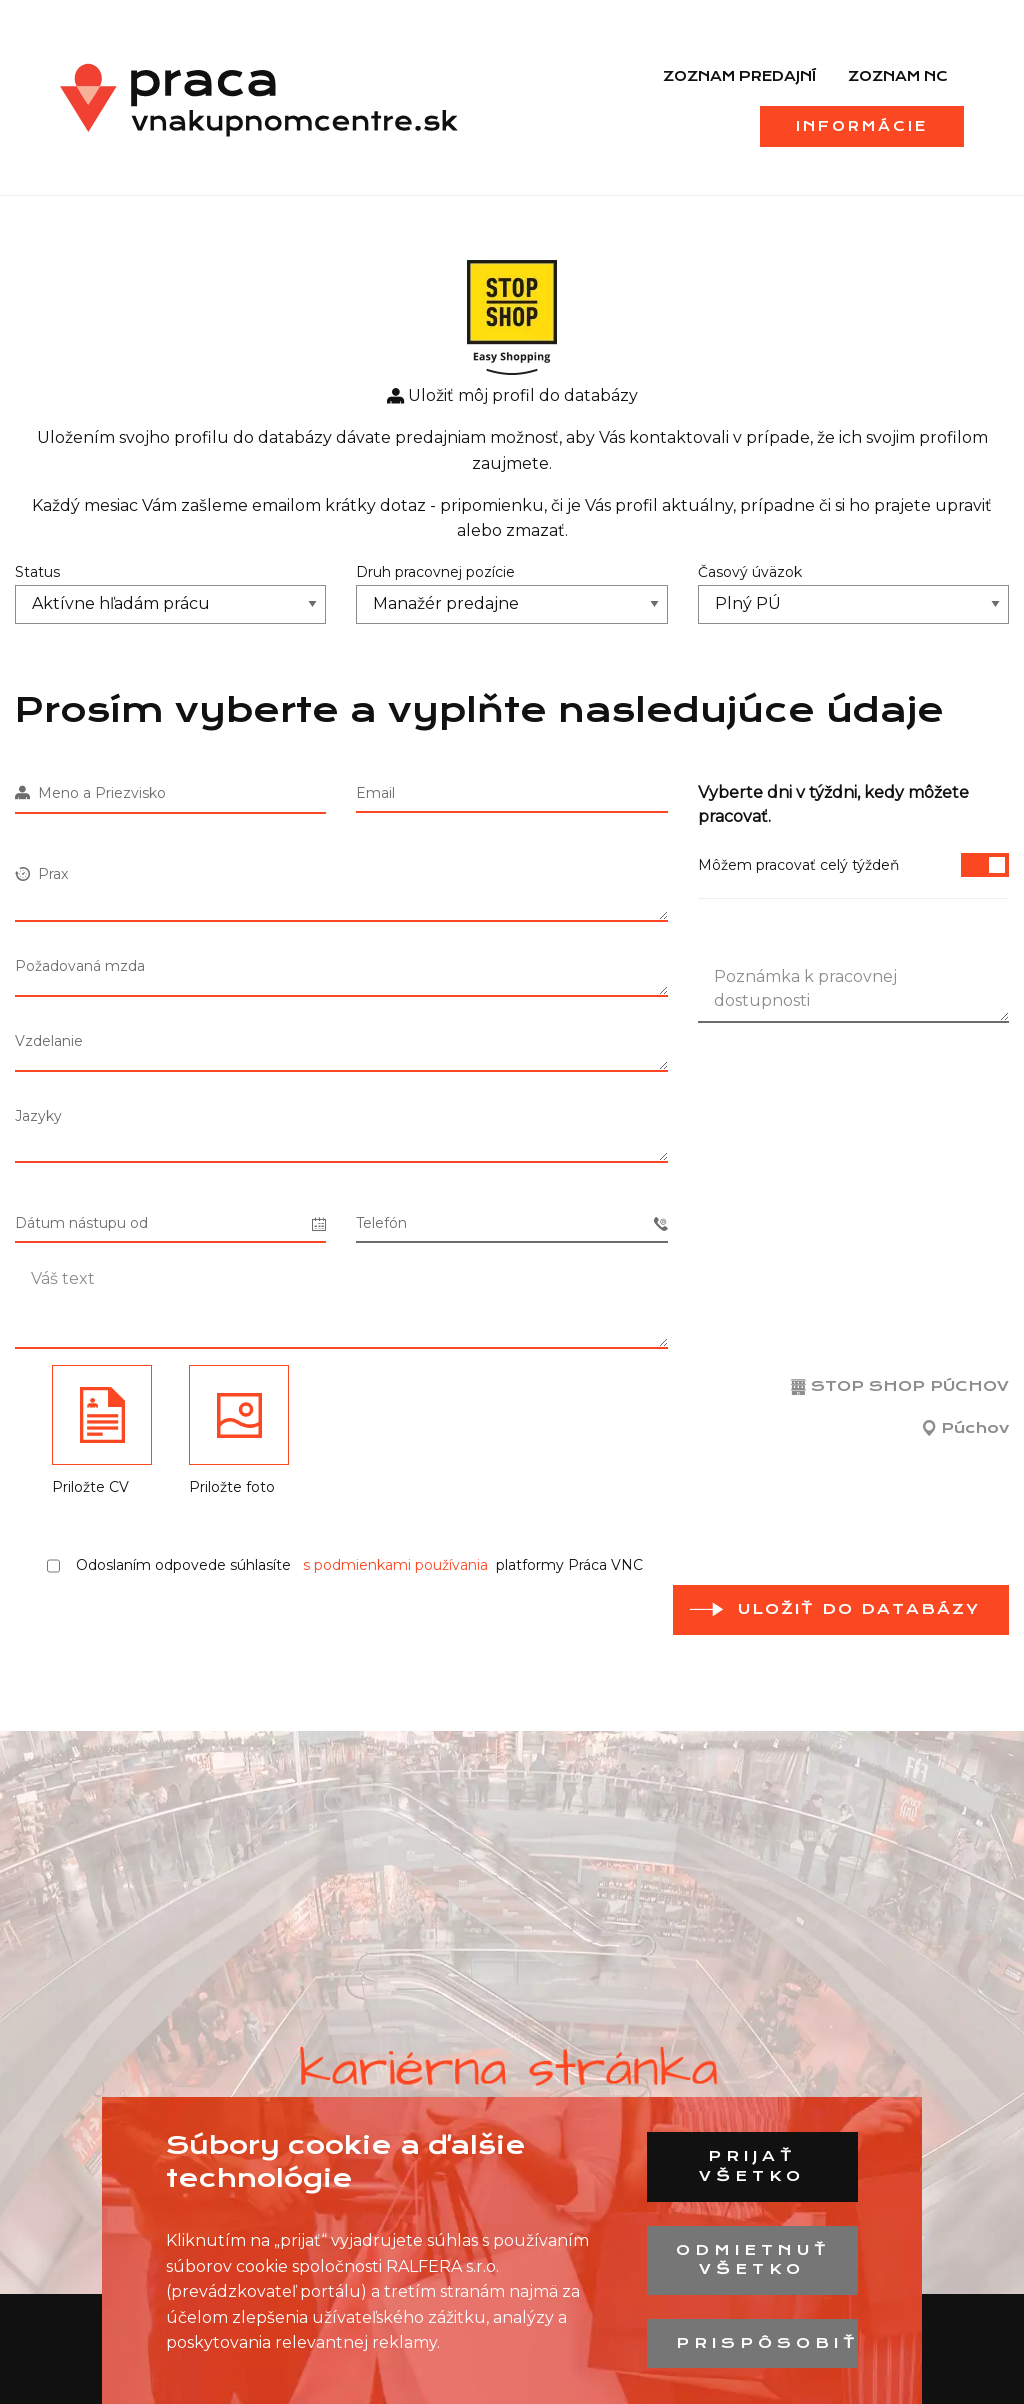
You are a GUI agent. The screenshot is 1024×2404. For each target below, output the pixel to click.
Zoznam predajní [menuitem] (739, 76)
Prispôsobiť (766, 2343)
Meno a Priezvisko (90, 793)
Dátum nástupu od (170, 1223)
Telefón (511, 1223)
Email (375, 793)
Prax (41, 874)
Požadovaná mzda (80, 966)
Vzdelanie (49, 1041)
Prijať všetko (752, 2166)
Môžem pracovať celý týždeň (853, 865)
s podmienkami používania (395, 1565)
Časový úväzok (750, 572)
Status (37, 572)
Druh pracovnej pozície (435, 572)
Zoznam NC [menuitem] (898, 76)
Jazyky (38, 1116)
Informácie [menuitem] (862, 126)
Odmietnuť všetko (753, 2260)
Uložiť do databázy (859, 1609)
